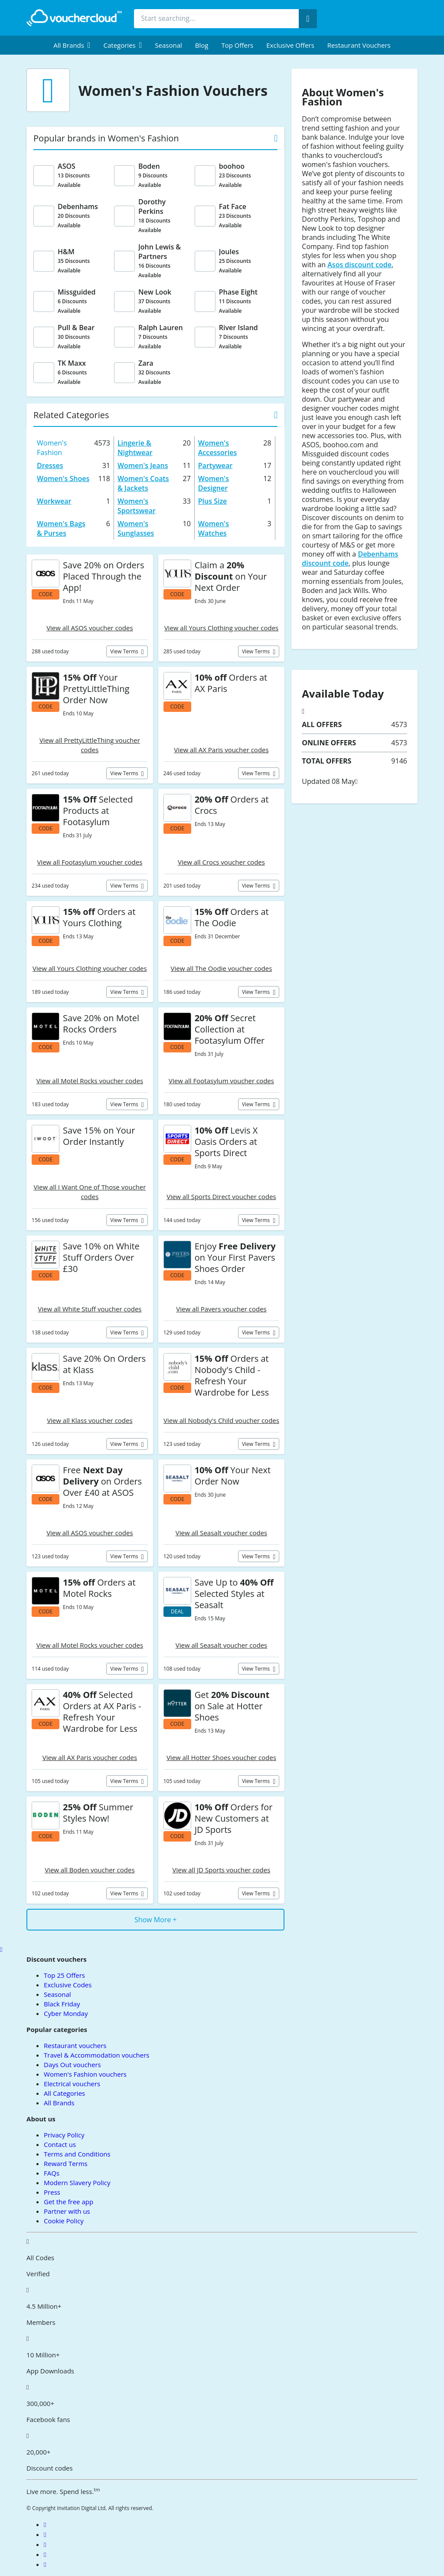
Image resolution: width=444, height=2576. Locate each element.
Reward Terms (66, 2163)
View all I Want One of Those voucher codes (89, 1192)
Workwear (54, 501)
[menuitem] (72, 45)
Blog (202, 45)
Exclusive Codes (67, 1984)
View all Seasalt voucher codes (221, 1532)
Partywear (215, 465)
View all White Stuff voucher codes (89, 1308)
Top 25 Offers (64, 1975)
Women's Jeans (143, 465)
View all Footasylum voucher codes (89, 862)
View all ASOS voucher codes (89, 627)
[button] (72, 45)
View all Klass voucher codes (89, 1420)
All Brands (59, 2102)
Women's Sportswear (137, 505)
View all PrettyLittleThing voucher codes (89, 745)
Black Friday (62, 2003)
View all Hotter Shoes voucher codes (221, 1757)
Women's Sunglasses (136, 528)
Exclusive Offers (290, 45)
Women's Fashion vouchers (85, 2074)
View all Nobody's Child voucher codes (221, 1420)
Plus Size (212, 501)
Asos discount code (359, 264)
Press (52, 2192)
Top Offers (237, 45)
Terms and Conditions (77, 2154)
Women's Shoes (63, 478)
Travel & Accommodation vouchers (96, 2055)
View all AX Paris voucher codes (221, 749)
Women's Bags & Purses (61, 528)
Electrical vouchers (72, 2083)
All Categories (64, 2093)
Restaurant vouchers (359, 45)
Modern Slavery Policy (77, 2182)
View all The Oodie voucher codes (221, 968)
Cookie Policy (64, 2220)
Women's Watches (213, 528)
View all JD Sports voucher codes (222, 1869)
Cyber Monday (66, 2013)
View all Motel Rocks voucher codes (89, 1080)
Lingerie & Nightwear (135, 447)
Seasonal (168, 45)
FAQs (51, 2173)
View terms (125, 651)
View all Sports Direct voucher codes (221, 1196)
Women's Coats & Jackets (143, 483)
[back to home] (74, 18)
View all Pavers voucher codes (221, 1308)
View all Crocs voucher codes (221, 862)
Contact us (60, 2144)
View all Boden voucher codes (89, 1869)
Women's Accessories (217, 447)
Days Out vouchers (72, 2064)
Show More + (155, 1919)
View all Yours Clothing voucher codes (221, 627)
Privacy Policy (64, 2134)
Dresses (50, 465)
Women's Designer (213, 483)
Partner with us (67, 2211)
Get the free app (68, 2201)
